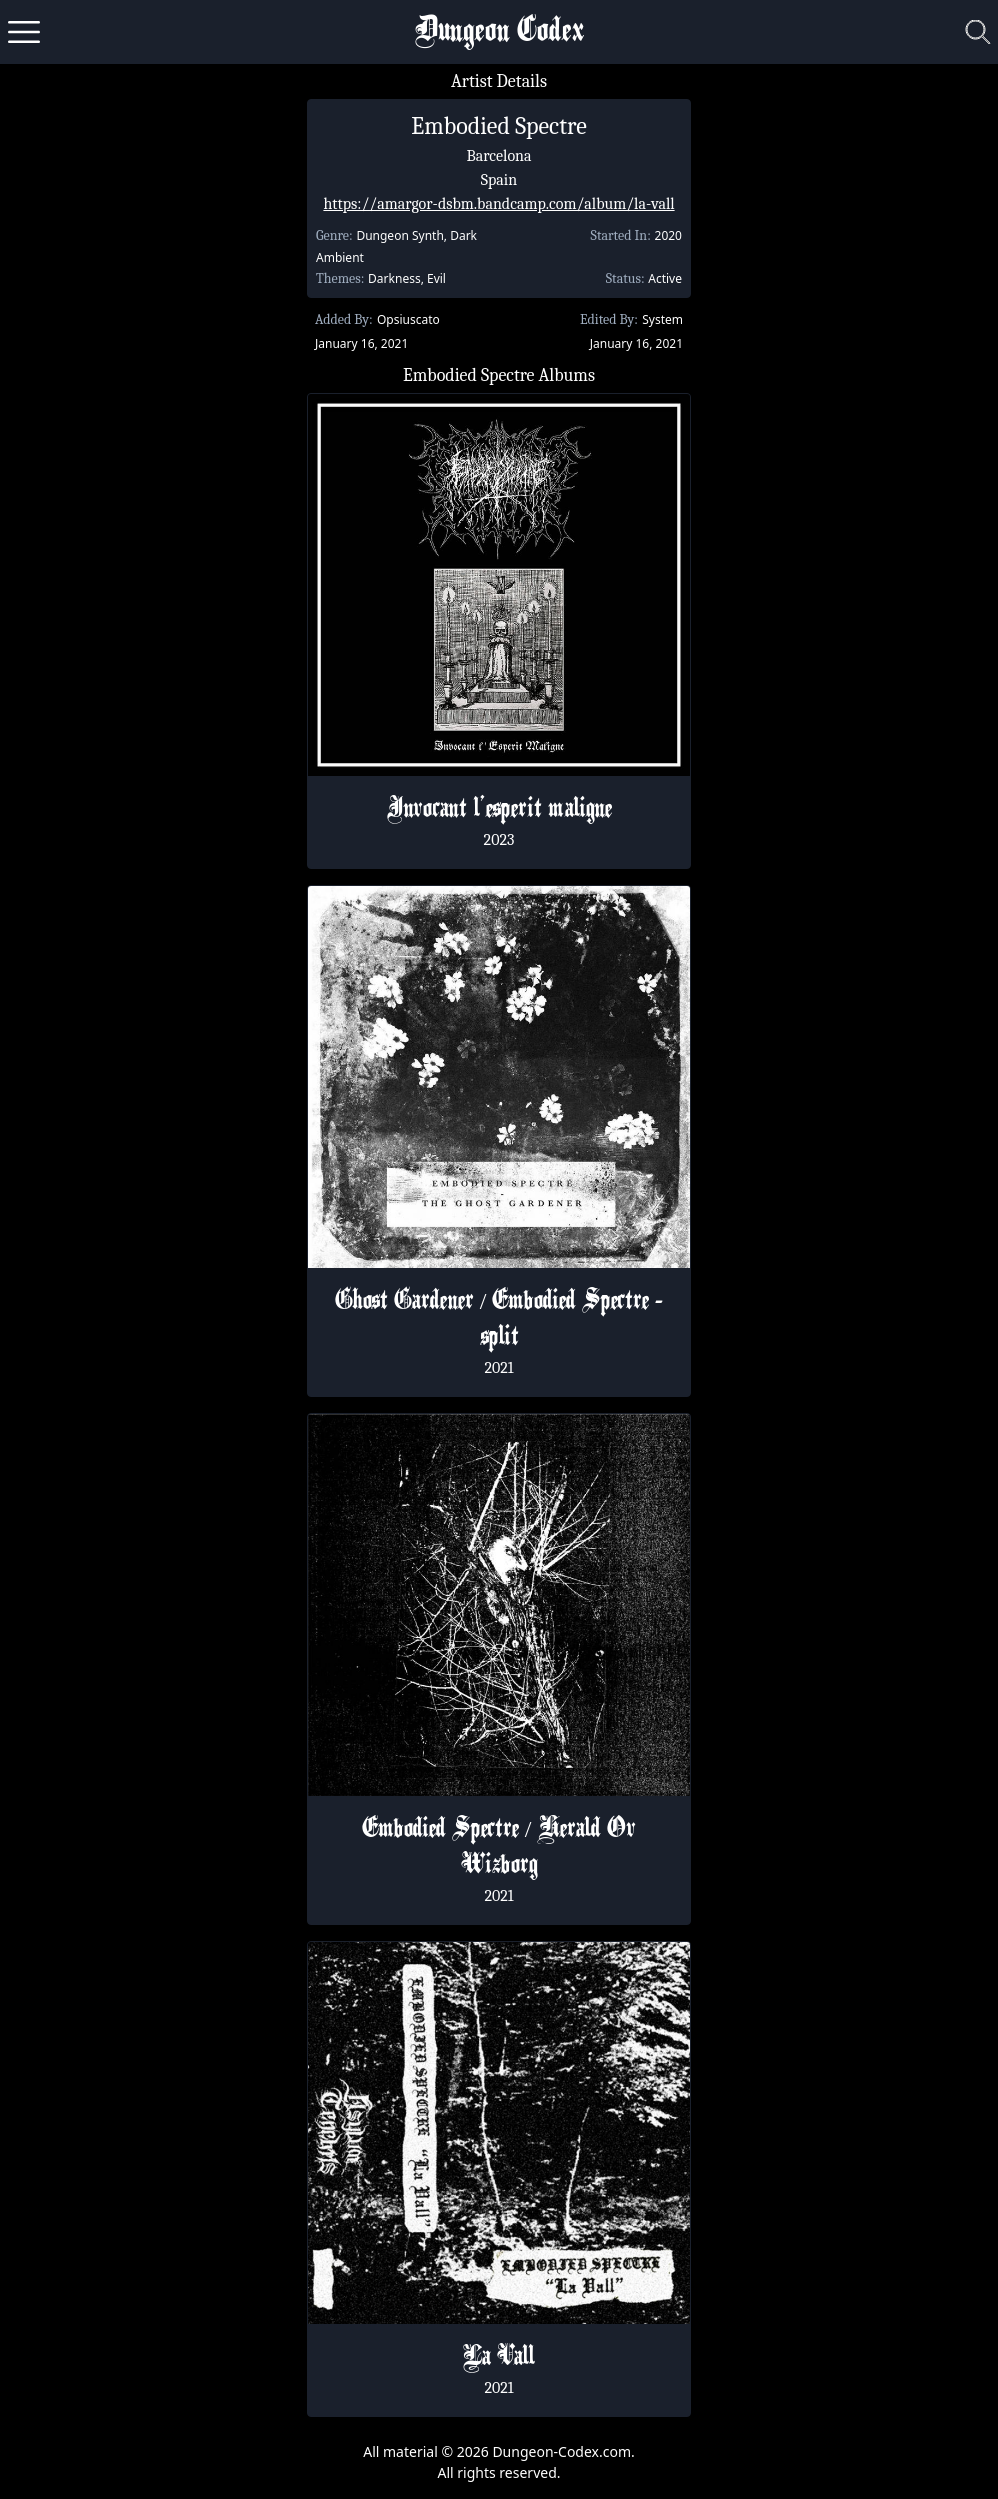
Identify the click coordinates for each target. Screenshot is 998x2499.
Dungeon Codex (499, 32)
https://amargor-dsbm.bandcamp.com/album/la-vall (498, 204)
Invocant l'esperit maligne (499, 810)
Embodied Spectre (499, 126)
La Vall (499, 2358)
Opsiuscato (408, 319)
